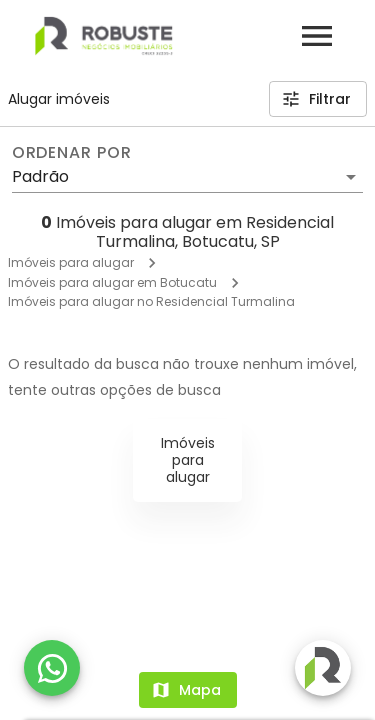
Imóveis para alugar (71, 262)
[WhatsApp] (52, 668)
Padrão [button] (40, 176)
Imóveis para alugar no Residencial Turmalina (151, 301)
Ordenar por (72, 153)
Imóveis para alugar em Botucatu (112, 282)
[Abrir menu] (317, 36)
